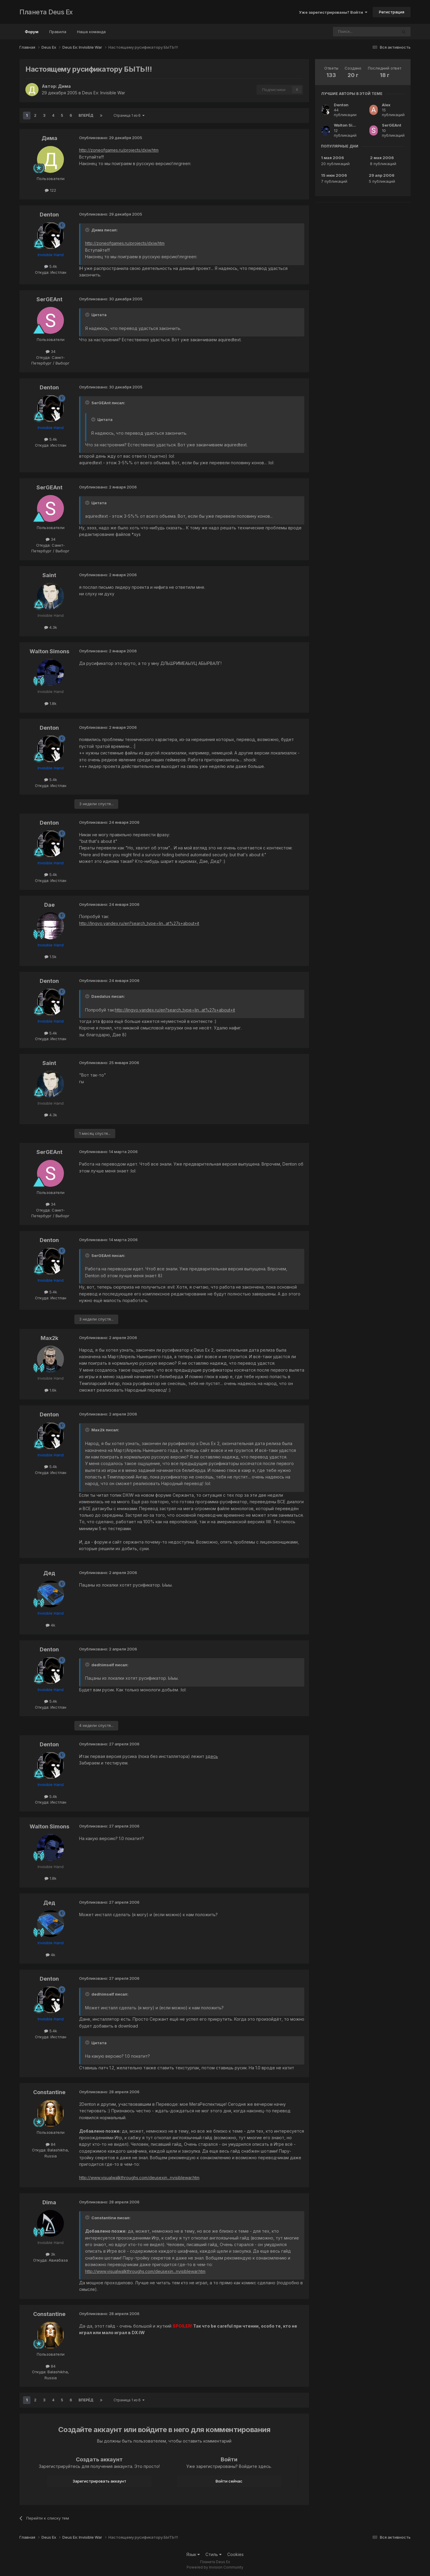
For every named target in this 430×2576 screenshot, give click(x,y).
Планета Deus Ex (46, 12)
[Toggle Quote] (87, 230)
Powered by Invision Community (215, 2567)
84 (51, 2144)
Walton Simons (49, 651)
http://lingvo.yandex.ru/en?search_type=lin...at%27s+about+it (139, 923)
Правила (57, 31)
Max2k (49, 1338)
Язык (193, 2554)
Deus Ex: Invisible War (103, 92)
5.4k (50, 266)
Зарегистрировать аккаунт (99, 2481)
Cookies (235, 2554)
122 (50, 190)
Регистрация (391, 12)
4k (50, 1625)
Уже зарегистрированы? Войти (333, 12)
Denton (49, 214)
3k (50, 2254)
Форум (32, 34)
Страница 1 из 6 (129, 115)
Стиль (213, 2554)
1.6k (50, 1390)
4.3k (50, 627)
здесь (211, 1756)
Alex (386, 104)
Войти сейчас (229, 2481)
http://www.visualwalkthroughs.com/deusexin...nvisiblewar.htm (139, 2177)
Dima (49, 2202)
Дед (49, 1573)
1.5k (50, 956)
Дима (64, 86)
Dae (49, 905)
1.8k (50, 703)
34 (51, 351)
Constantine (49, 2092)
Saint (49, 575)
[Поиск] (348, 31)
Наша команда (91, 31)
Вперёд (86, 115)
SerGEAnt (49, 299)
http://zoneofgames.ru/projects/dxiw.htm (119, 150)
